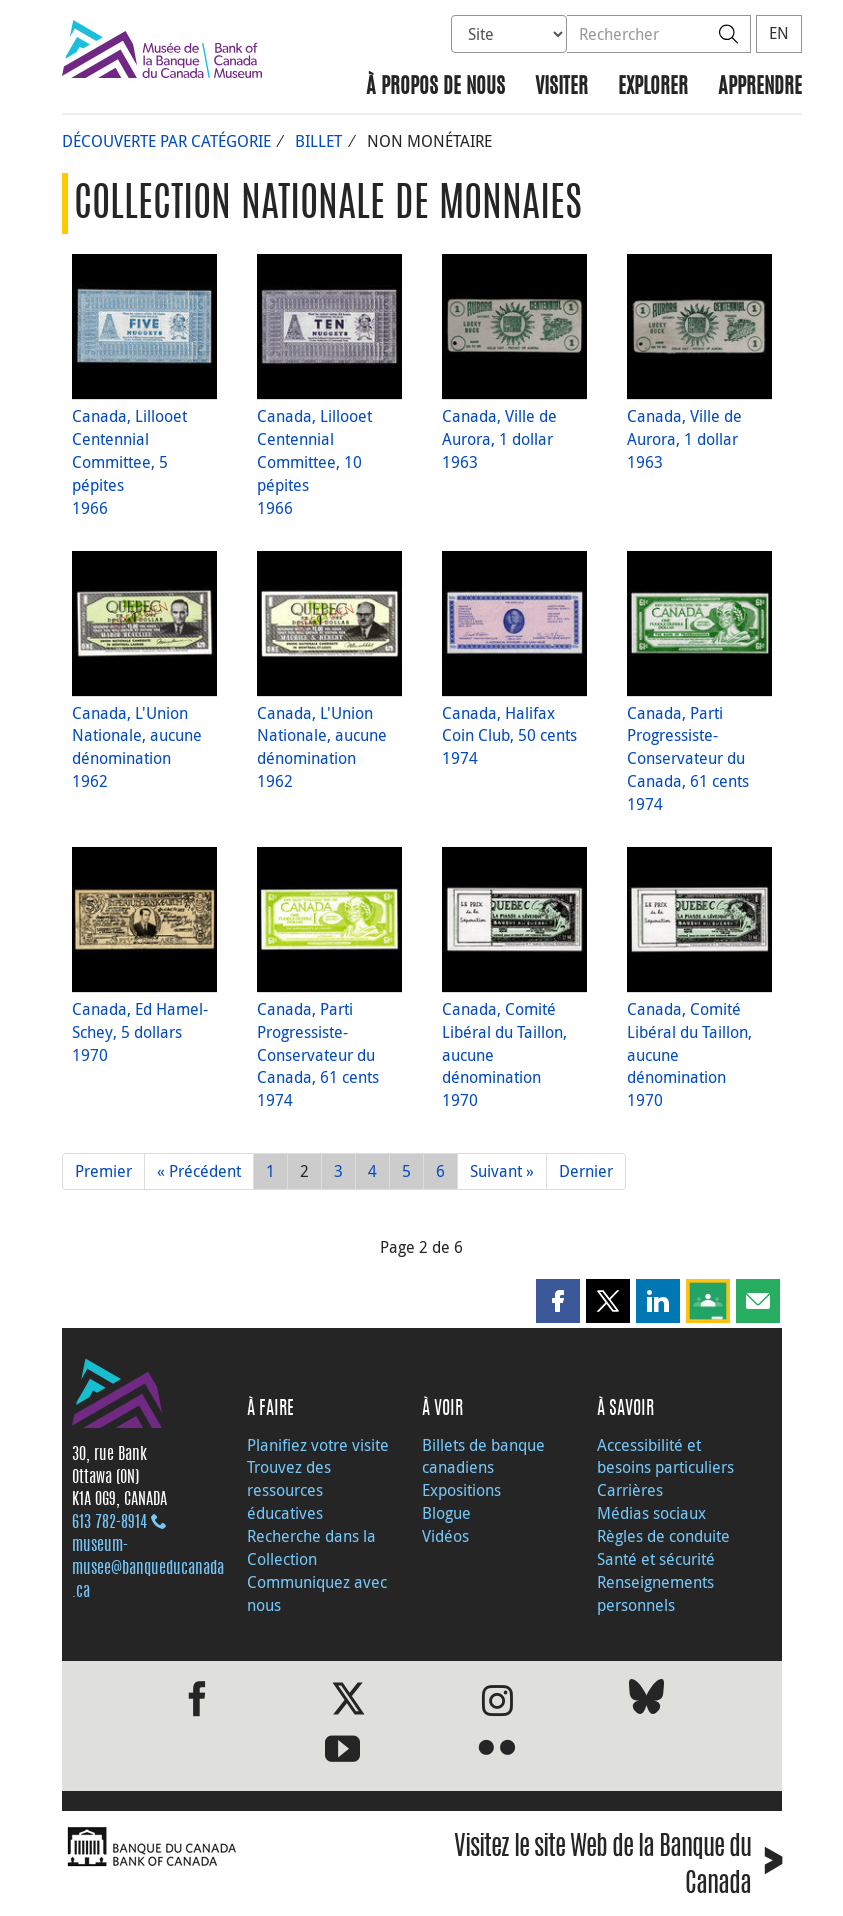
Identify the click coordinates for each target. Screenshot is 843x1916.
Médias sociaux (651, 1513)
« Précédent (199, 1171)
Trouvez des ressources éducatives (289, 1490)
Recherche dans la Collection (311, 1547)
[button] (558, 1301)
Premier (103, 1171)
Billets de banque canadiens (483, 1456)
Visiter (561, 87)
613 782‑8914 (109, 1523)
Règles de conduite (663, 1536)
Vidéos (445, 1536)
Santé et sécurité (656, 1559)
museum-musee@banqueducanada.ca (148, 1569)
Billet (318, 141)
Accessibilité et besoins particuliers (665, 1456)
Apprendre (760, 87)
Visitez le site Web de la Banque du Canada (618, 1867)
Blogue (446, 1513)
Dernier (586, 1171)
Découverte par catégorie (166, 141)
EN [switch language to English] (779, 33)
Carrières (630, 1490)
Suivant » (502, 1171)
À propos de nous (435, 87)
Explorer (653, 87)
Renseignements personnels (655, 1593)
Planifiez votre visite (318, 1445)
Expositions (461, 1490)
